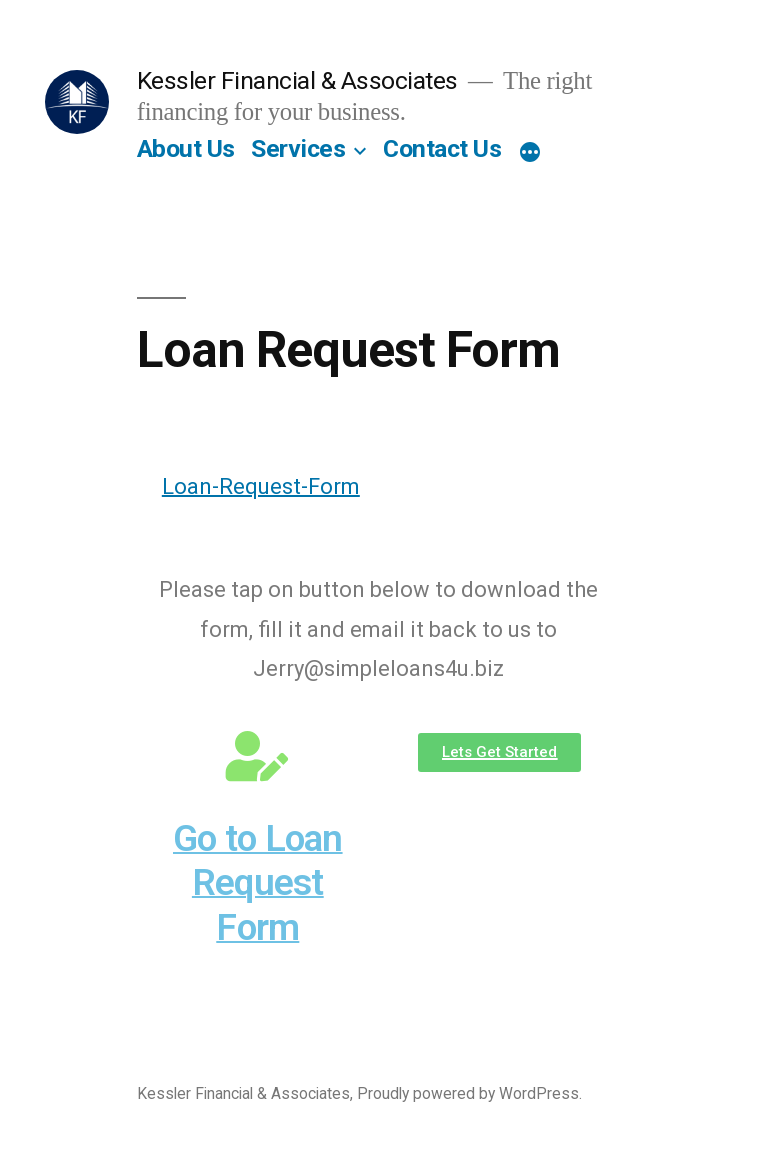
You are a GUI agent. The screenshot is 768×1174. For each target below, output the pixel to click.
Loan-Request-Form (261, 486)
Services (298, 148)
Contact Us (442, 148)
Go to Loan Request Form (258, 883)
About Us (186, 148)
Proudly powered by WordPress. (469, 1093)
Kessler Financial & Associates (297, 80)
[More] (530, 153)
